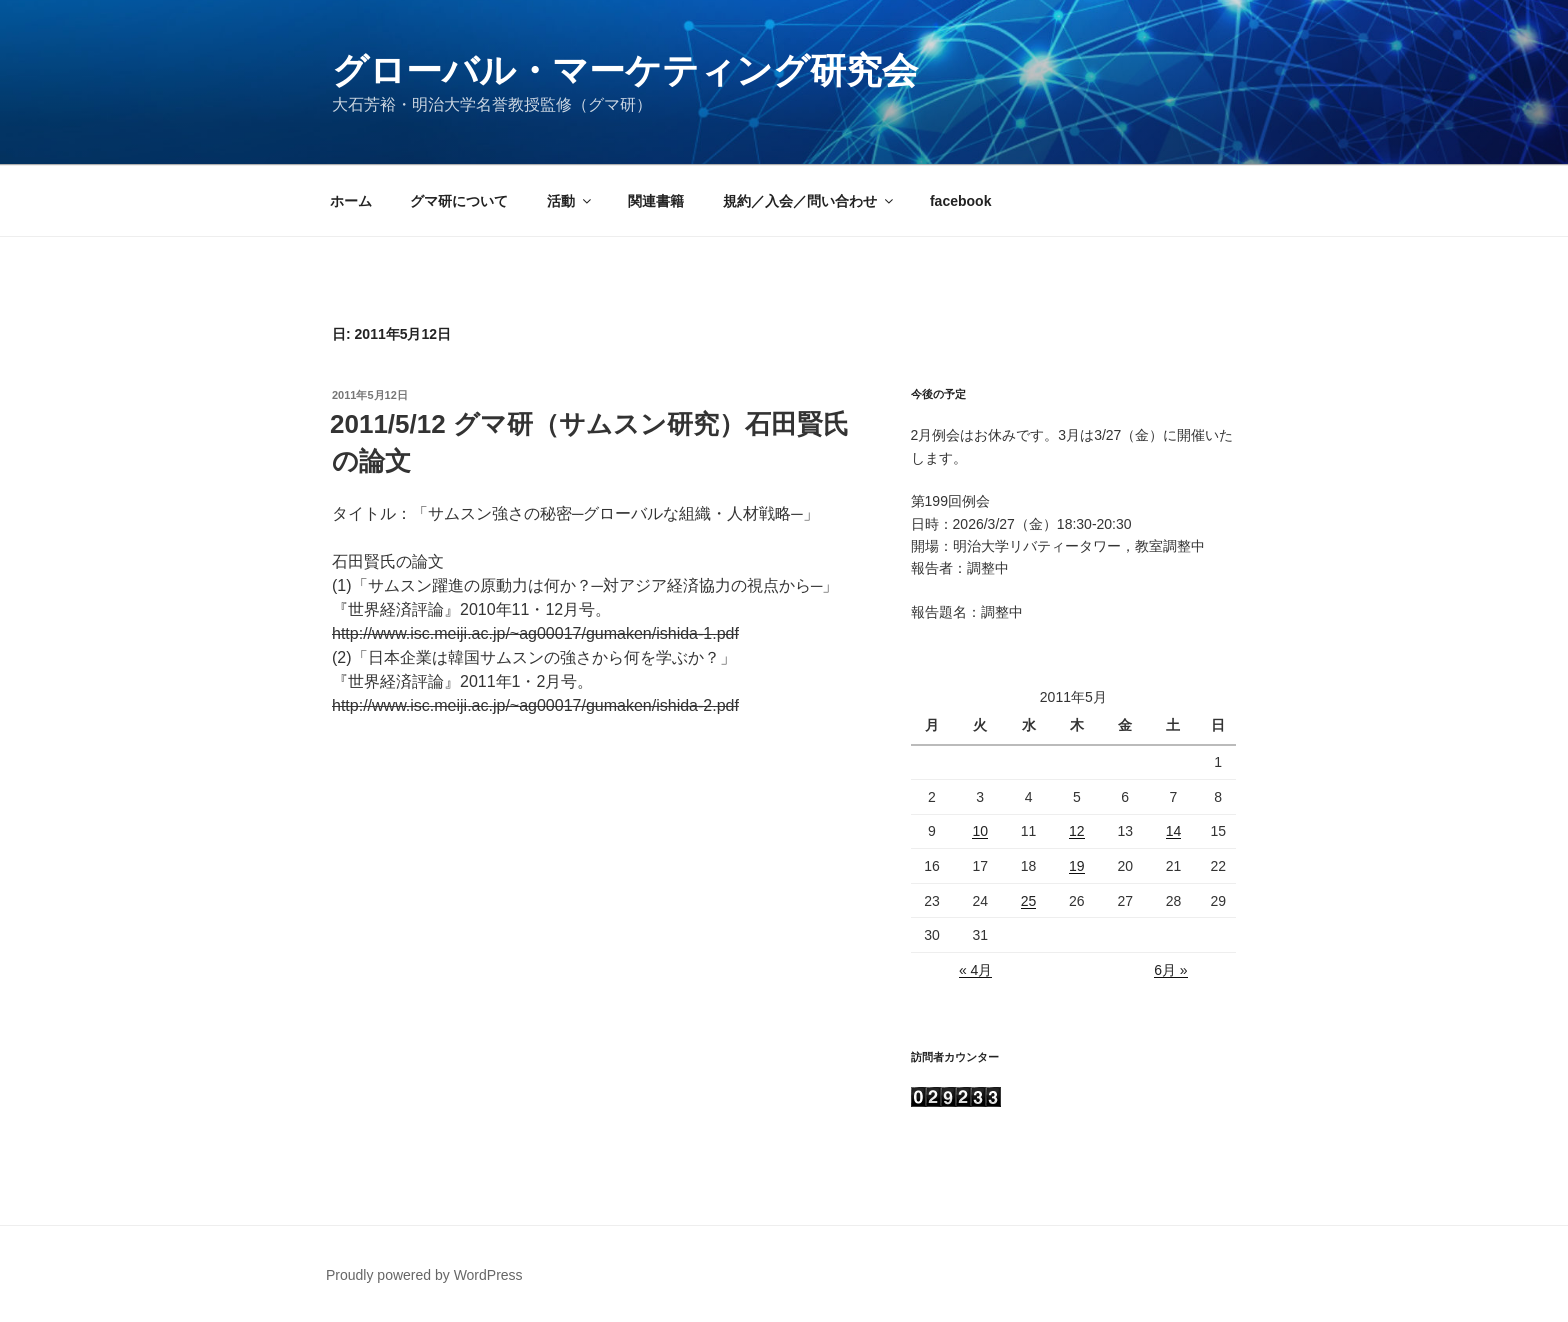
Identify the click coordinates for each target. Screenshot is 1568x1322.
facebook (960, 201)
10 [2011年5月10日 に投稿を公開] (980, 831)
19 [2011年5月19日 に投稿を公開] (1077, 866)
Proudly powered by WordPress (424, 1275)
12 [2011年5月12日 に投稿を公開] (1077, 831)
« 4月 (975, 970)
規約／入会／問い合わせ (809, 201)
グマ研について (459, 201)
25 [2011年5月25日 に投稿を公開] (1029, 901)
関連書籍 (656, 201)
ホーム (351, 201)
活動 (570, 201)
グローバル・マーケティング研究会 (625, 70)
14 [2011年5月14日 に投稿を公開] (1174, 831)
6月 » (1170, 970)
